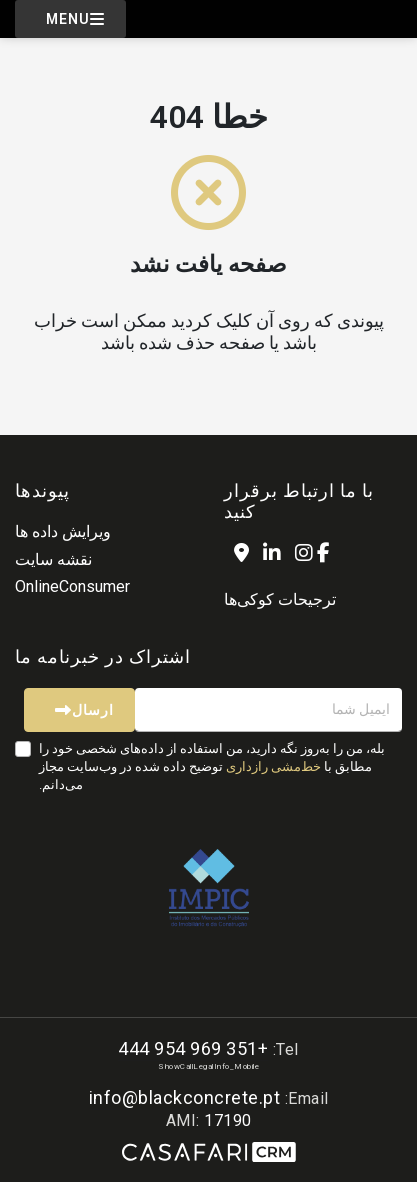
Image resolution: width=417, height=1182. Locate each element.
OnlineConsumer (72, 586)
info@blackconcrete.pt (185, 1097)
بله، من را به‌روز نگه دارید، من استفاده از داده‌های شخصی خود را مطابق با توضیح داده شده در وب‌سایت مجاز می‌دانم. (212, 766)
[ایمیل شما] (268, 710)
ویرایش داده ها (63, 531)
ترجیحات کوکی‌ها (280, 599)
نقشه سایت (53, 559)
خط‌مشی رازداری (273, 766)
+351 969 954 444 (193, 1048)
